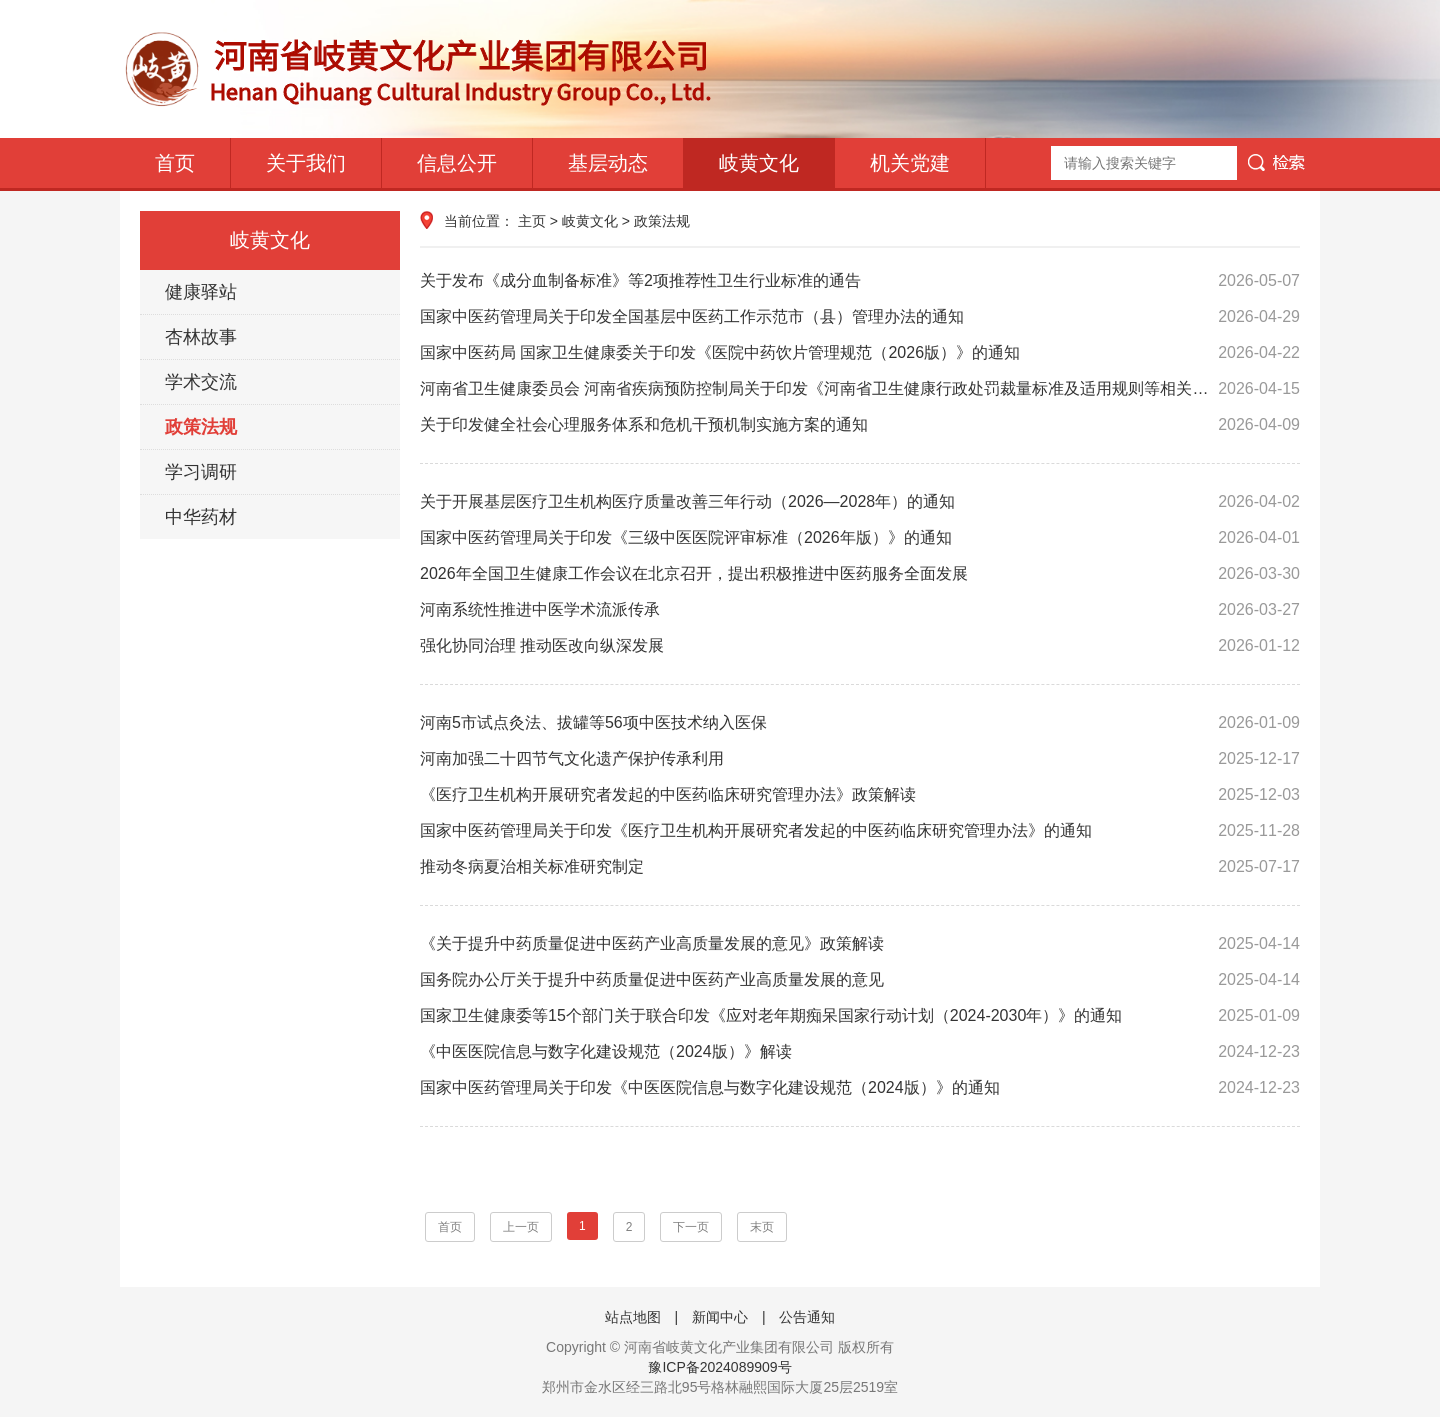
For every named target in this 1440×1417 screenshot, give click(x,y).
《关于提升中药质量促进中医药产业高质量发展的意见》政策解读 (860, 944)
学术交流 (201, 382)
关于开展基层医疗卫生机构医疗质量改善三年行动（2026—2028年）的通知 (860, 502)
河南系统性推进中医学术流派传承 (860, 610)
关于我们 (306, 163)
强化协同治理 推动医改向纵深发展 (860, 646)
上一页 (521, 1227)
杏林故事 (201, 337)
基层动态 (608, 163)
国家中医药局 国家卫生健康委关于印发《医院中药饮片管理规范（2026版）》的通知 (860, 353)
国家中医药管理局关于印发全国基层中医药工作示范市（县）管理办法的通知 (860, 317)
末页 (762, 1227)
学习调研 (201, 472)
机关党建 (910, 163)
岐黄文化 (759, 163)
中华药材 (201, 517)
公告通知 (807, 1317)
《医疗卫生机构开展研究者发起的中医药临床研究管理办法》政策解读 (860, 795)
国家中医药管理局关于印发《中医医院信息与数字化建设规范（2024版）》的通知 (860, 1088)
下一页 (691, 1227)
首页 (175, 163)
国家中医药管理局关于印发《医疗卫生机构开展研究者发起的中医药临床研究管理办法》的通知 (860, 831)
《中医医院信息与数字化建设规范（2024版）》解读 (860, 1052)
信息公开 (457, 163)
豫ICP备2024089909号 (719, 1367)
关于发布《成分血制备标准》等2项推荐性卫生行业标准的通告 (860, 281)
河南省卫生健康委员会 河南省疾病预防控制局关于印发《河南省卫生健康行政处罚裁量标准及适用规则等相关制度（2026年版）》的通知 (860, 389)
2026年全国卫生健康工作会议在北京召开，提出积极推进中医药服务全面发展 (860, 574)
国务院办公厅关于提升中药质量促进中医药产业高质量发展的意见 (860, 980)
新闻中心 (720, 1317)
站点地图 (633, 1317)
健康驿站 (201, 292)
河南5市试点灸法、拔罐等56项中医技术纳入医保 (860, 723)
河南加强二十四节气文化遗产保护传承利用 (860, 759)
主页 (532, 221)
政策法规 (201, 427)
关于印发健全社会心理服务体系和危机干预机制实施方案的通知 (860, 425)
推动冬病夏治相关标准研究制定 (860, 867)
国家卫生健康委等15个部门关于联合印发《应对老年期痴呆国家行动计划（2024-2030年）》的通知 (860, 1016)
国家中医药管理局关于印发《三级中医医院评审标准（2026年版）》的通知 (860, 538)
